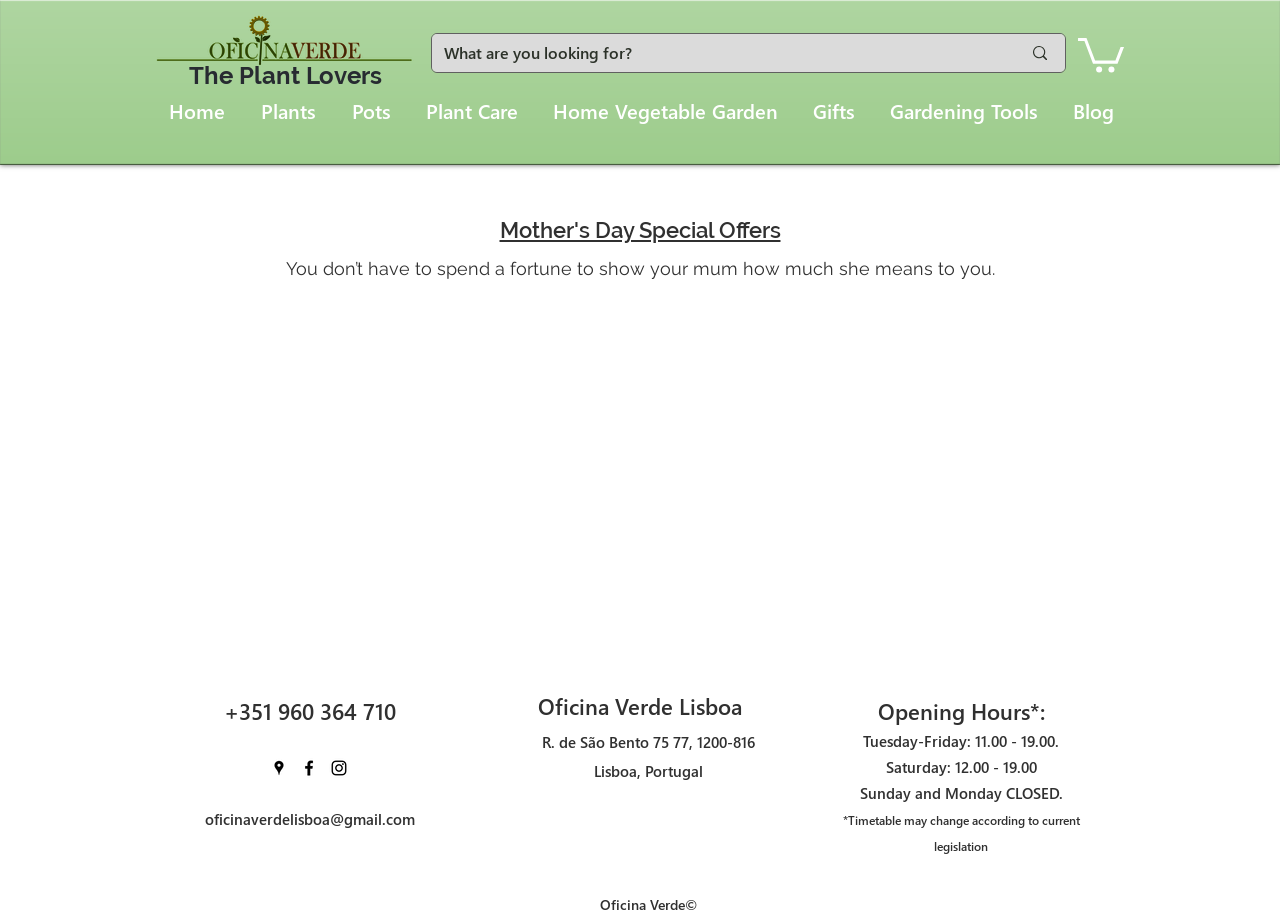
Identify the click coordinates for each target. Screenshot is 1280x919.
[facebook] (309, 768)
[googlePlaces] (279, 768)
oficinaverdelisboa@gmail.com (310, 819)
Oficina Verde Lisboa (640, 706)
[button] (1101, 53)
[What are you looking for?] (717, 53)
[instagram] (339, 768)
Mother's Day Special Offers (640, 230)
